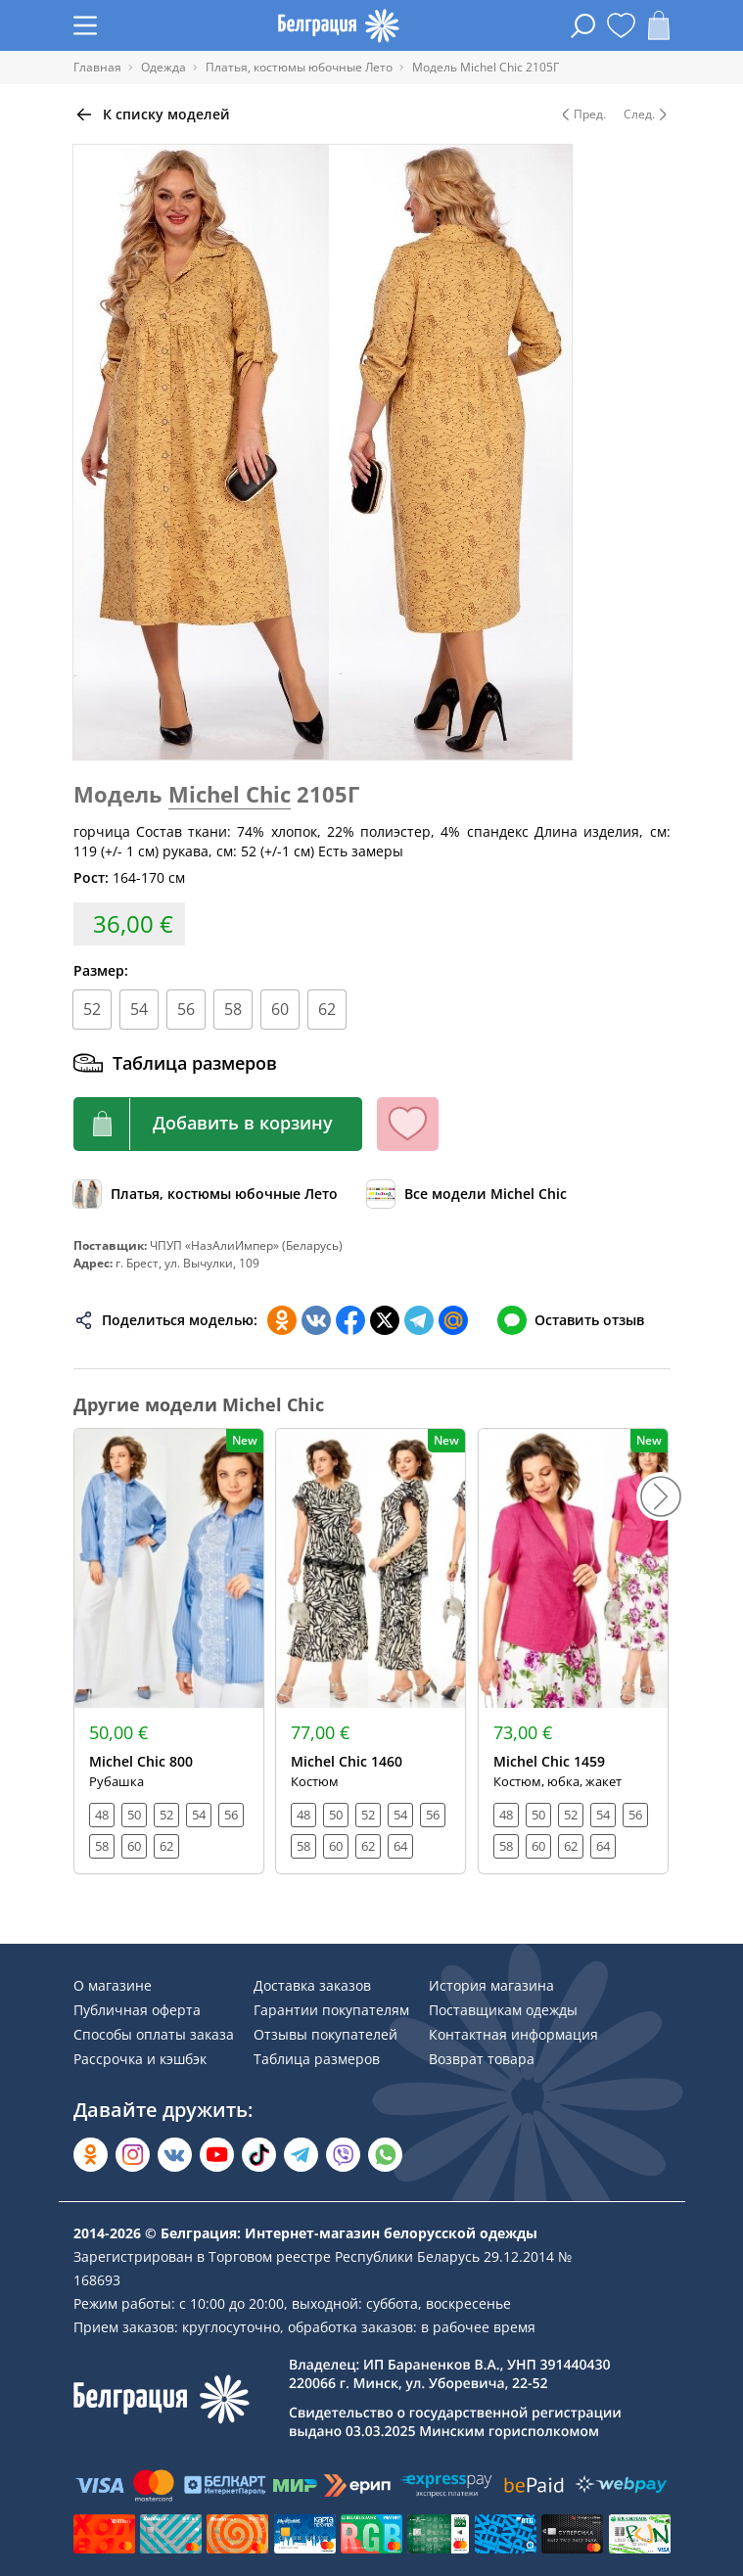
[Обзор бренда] (467, 1194)
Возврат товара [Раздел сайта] (481, 2058)
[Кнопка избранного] (408, 1124)
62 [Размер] (327, 1009)
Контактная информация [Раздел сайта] (513, 2034)
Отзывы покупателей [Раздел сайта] (325, 2034)
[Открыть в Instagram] (133, 2155)
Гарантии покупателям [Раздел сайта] (331, 2010)
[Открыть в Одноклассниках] (90, 2155)
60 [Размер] (280, 1009)
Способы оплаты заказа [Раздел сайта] (153, 2034)
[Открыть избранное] (621, 25)
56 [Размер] (186, 1009)
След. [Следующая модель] (647, 114)
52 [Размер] (92, 1009)
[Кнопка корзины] (217, 1124)
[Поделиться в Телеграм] (419, 1320)
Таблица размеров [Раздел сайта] (317, 2058)
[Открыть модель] (168, 1651)
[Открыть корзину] (659, 25)
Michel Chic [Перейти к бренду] (229, 793)
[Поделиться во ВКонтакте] (316, 1320)
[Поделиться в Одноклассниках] (282, 1320)
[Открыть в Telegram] (301, 2155)
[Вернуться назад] (151, 114)
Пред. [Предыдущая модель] (582, 114)
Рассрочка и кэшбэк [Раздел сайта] (140, 2058)
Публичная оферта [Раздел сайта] (137, 2010)
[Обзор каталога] (205, 1194)
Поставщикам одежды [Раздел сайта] (503, 2010)
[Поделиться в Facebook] (350, 1320)
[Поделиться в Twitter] (384, 1320)
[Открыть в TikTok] (259, 2155)
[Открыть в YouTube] (217, 2155)
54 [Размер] (139, 1009)
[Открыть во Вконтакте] (175, 2155)
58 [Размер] (233, 1009)
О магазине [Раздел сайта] (112, 1985)
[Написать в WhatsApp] (385, 2155)
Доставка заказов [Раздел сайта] (312, 1985)
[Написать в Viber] (343, 2155)
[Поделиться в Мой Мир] (453, 1320)
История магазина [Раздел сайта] (491, 1985)
